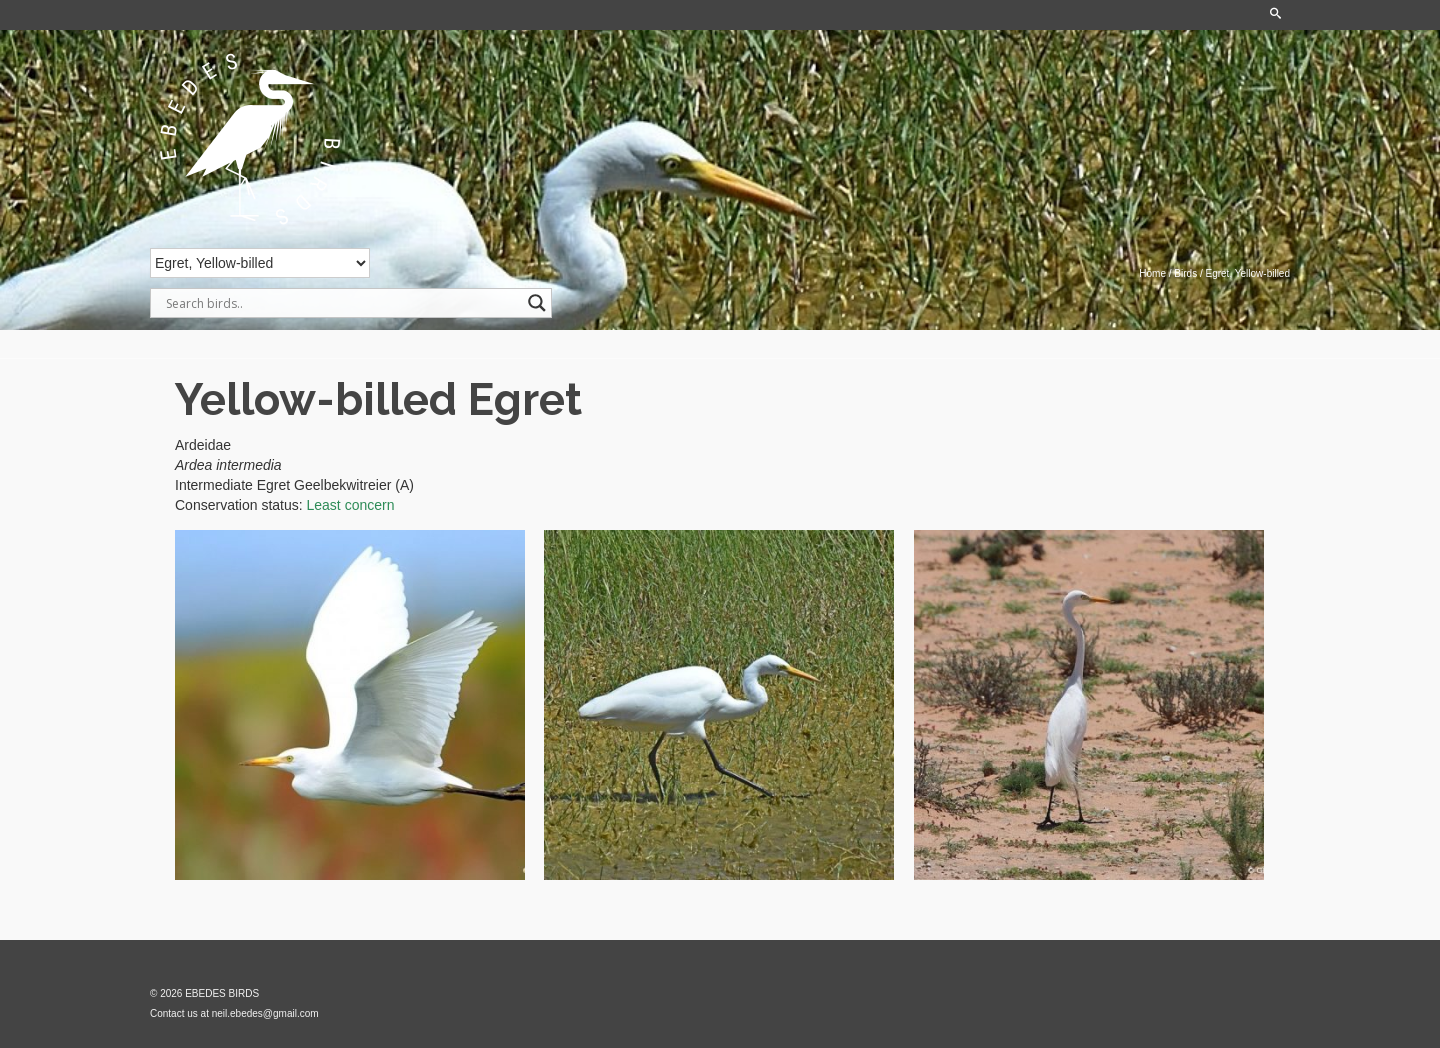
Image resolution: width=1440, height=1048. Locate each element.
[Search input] (342, 303)
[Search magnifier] (537, 303)
